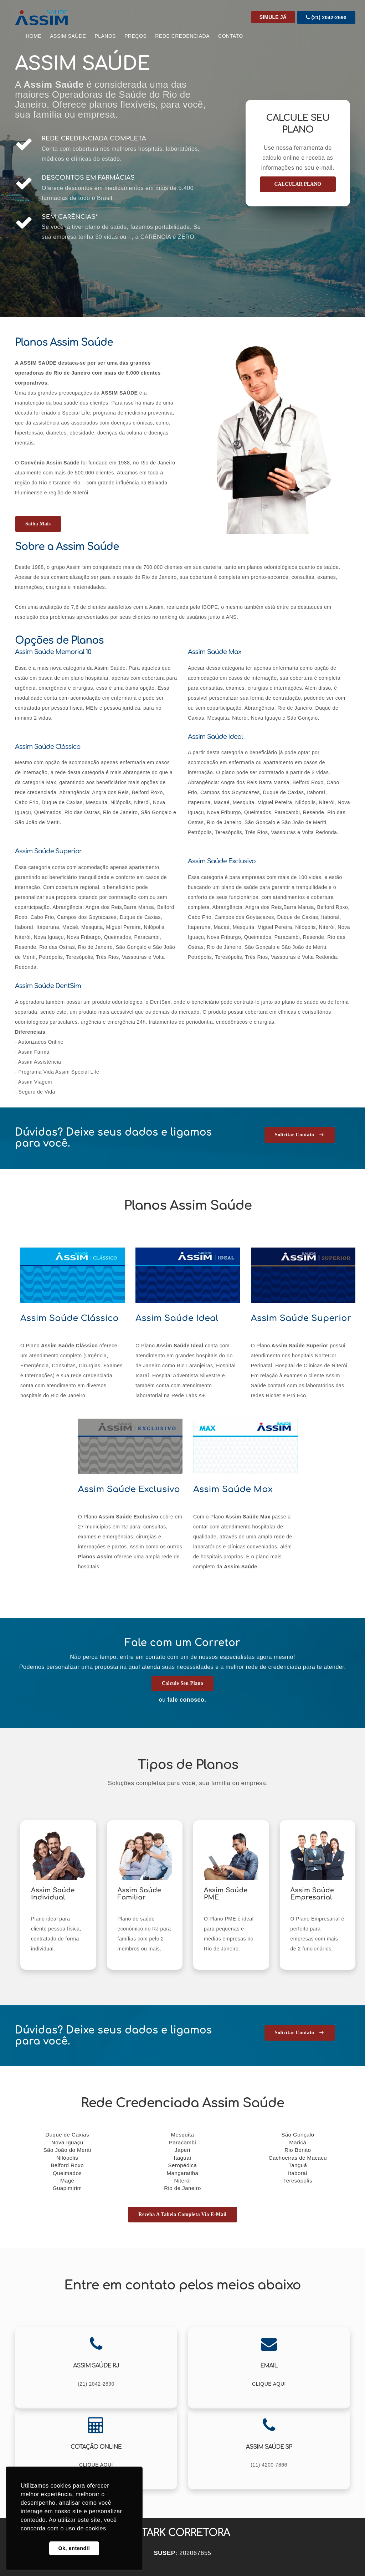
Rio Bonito (297, 2150)
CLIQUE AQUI (269, 2384)
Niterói (182, 2180)
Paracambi (182, 2142)
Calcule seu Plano (183, 1683)
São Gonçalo (297, 2135)
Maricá (297, 2142)
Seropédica (182, 2165)
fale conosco (185, 1700)
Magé (67, 2180)
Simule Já (273, 17)
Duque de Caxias (67, 2135)
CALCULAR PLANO (297, 184)
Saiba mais (38, 523)
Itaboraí (298, 2173)
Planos (105, 36)
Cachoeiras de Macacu (298, 2158)
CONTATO (230, 36)
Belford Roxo (67, 2165)
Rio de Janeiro (182, 2188)
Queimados (67, 2173)
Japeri (182, 2150)
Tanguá (297, 2165)
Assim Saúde (68, 36)
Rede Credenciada (182, 36)
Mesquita (182, 2135)
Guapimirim (67, 2188)
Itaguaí (182, 2158)
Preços (135, 36)
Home (33, 36)
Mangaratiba (183, 2173)
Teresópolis (297, 2180)
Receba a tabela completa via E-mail (182, 2214)
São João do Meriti (67, 2150)
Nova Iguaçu (67, 2142)
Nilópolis (67, 2158)
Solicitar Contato (299, 1134)
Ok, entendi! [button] (74, 2548)
